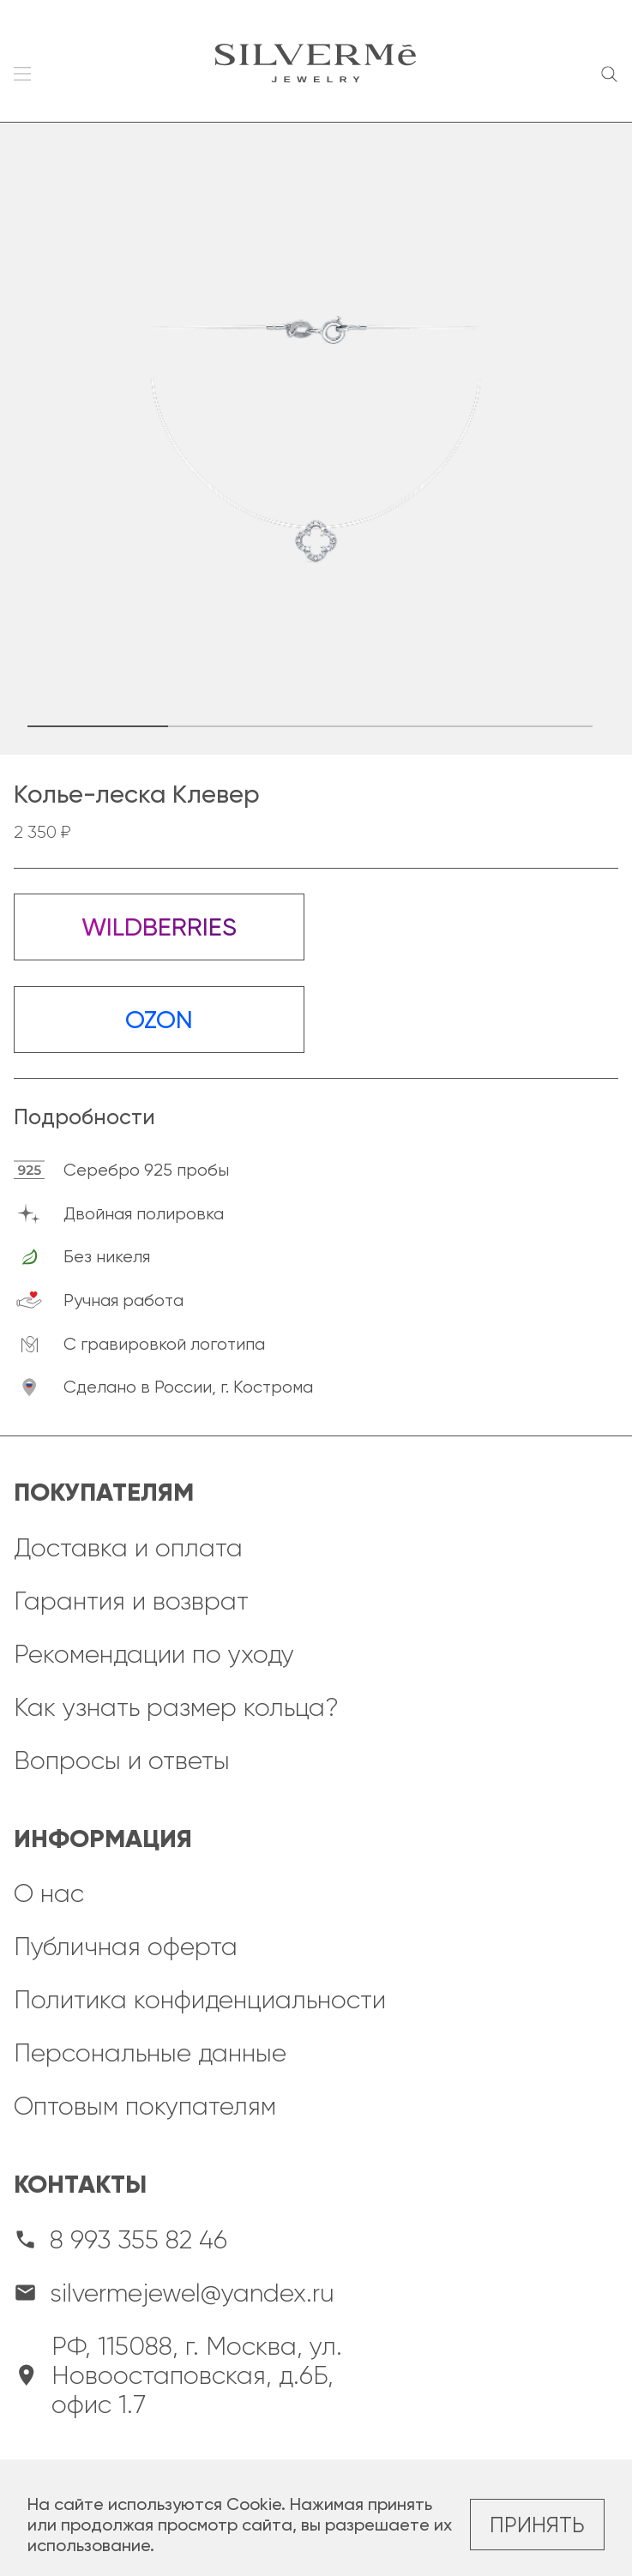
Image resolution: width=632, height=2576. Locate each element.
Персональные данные (150, 2052)
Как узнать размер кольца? (176, 1707)
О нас (49, 1893)
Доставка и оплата (128, 1547)
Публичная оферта (126, 1946)
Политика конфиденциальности (200, 1999)
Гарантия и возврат (131, 1601)
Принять (537, 2525)
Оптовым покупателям (145, 2106)
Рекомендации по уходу (154, 1654)
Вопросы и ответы (122, 1760)
